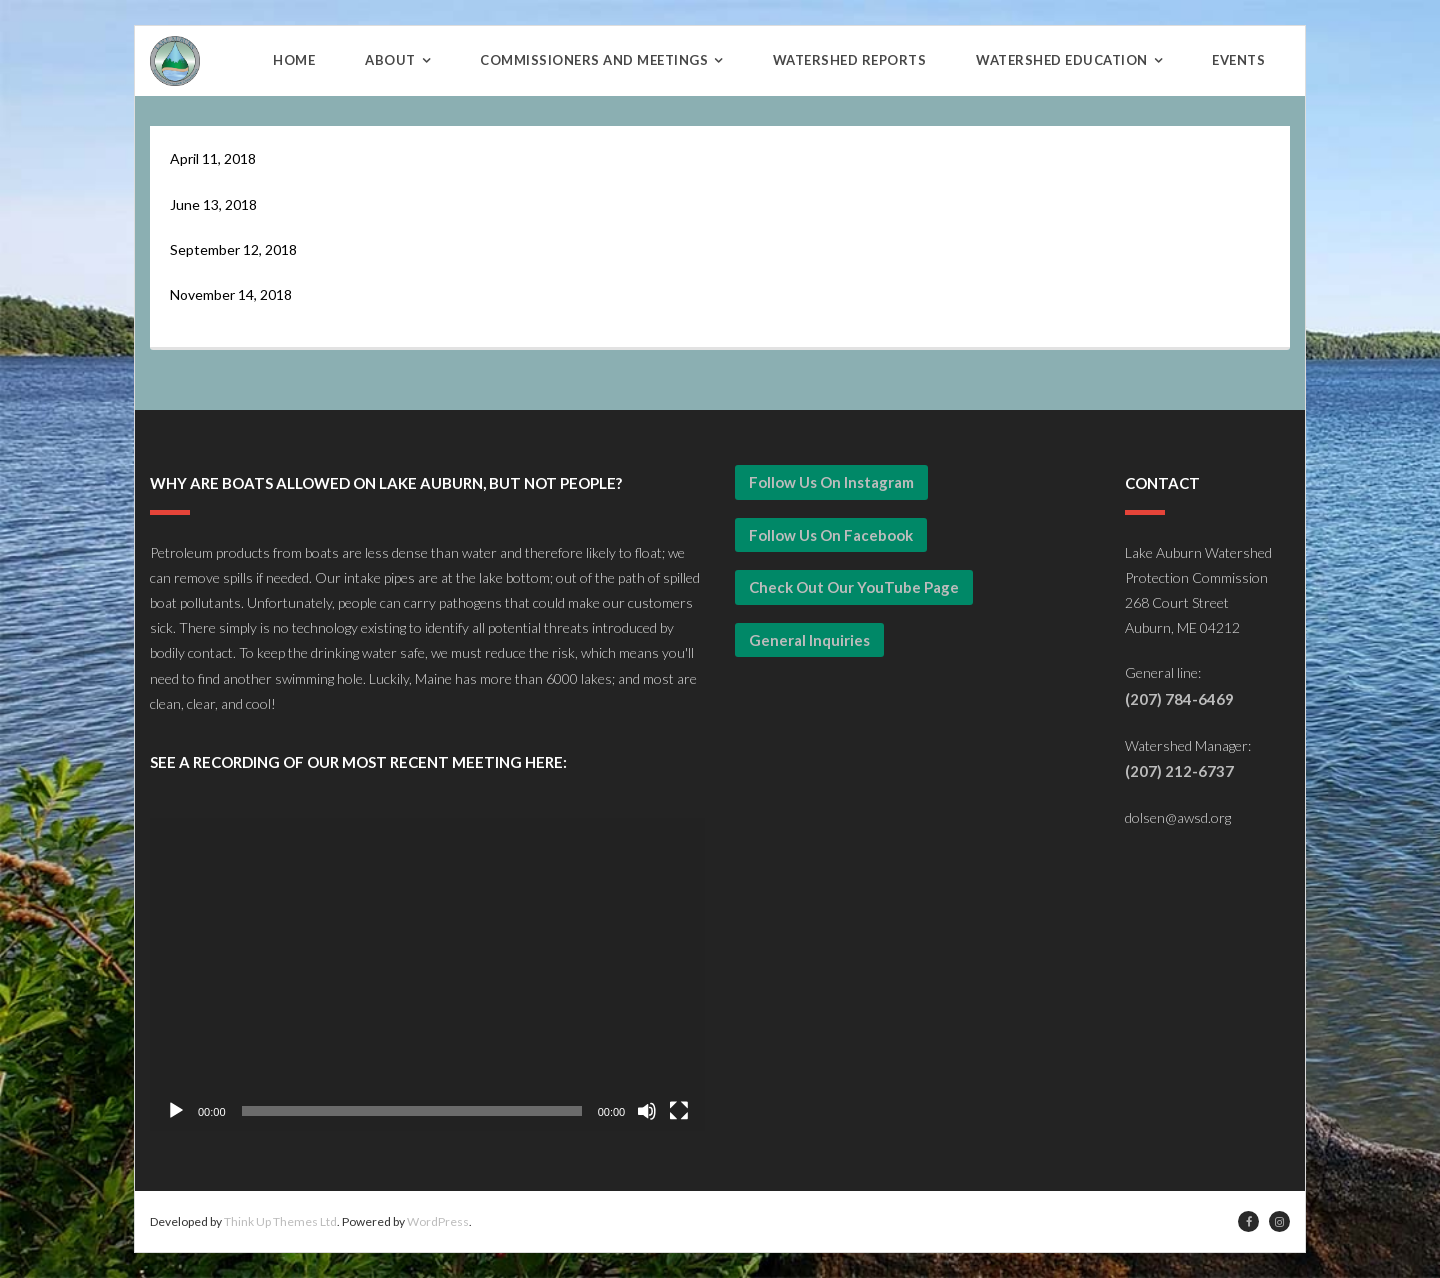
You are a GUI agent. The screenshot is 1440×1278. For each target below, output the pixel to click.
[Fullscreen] (679, 1111)
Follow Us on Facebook (831, 535)
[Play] (176, 1111)
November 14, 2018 (231, 294)
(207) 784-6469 (1179, 699)
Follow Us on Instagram (831, 482)
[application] (427, 974)
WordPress (438, 1221)
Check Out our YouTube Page (854, 587)
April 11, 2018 (213, 158)
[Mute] (647, 1111)
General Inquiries (809, 640)
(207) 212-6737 (1179, 771)
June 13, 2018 (213, 204)
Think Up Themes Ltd (280, 1221)
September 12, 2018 (233, 249)
